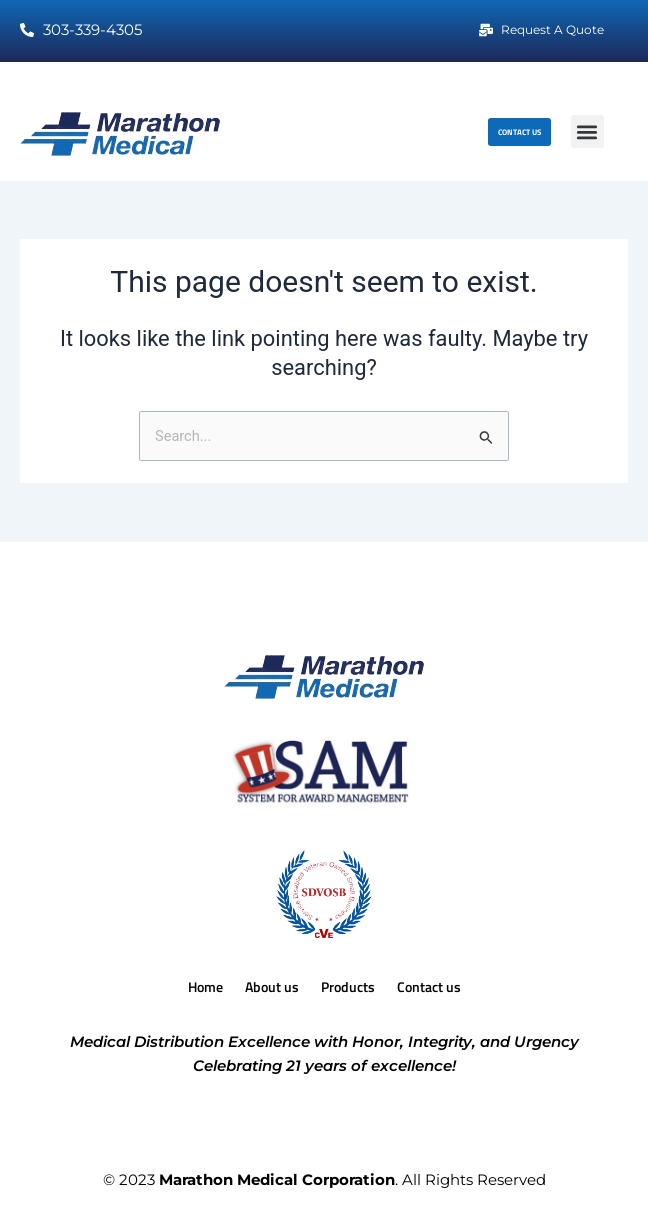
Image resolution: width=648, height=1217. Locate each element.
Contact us (429, 986)
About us (272, 986)
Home (205, 986)
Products (348, 986)
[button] (587, 131)
